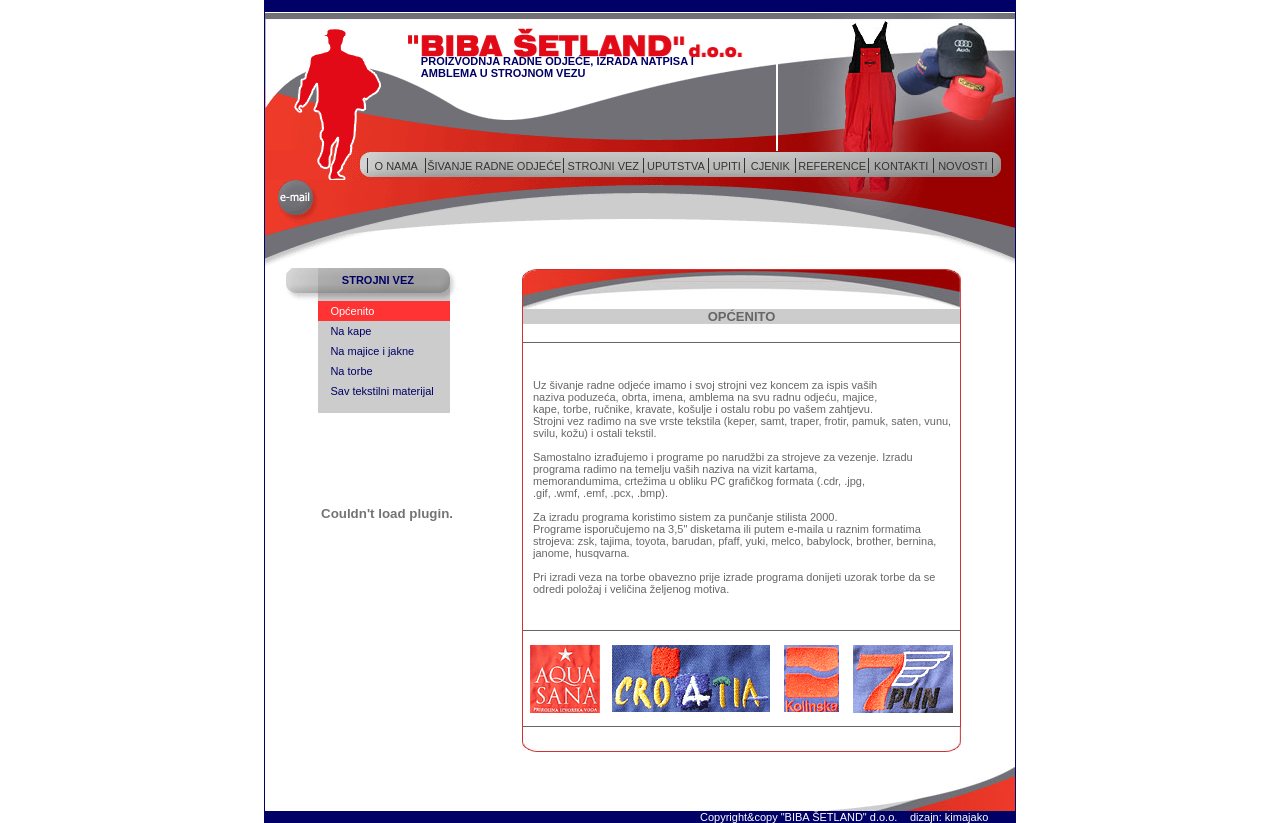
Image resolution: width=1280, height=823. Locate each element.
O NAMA (396, 166)
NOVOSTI (963, 166)
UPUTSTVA (676, 166)
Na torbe (351, 371)
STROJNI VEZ (604, 166)
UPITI (727, 166)
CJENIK (770, 166)
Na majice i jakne (372, 351)
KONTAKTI (901, 166)
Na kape (350, 331)
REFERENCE (832, 166)
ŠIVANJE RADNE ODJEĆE (494, 166)
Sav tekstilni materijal (381, 391)
